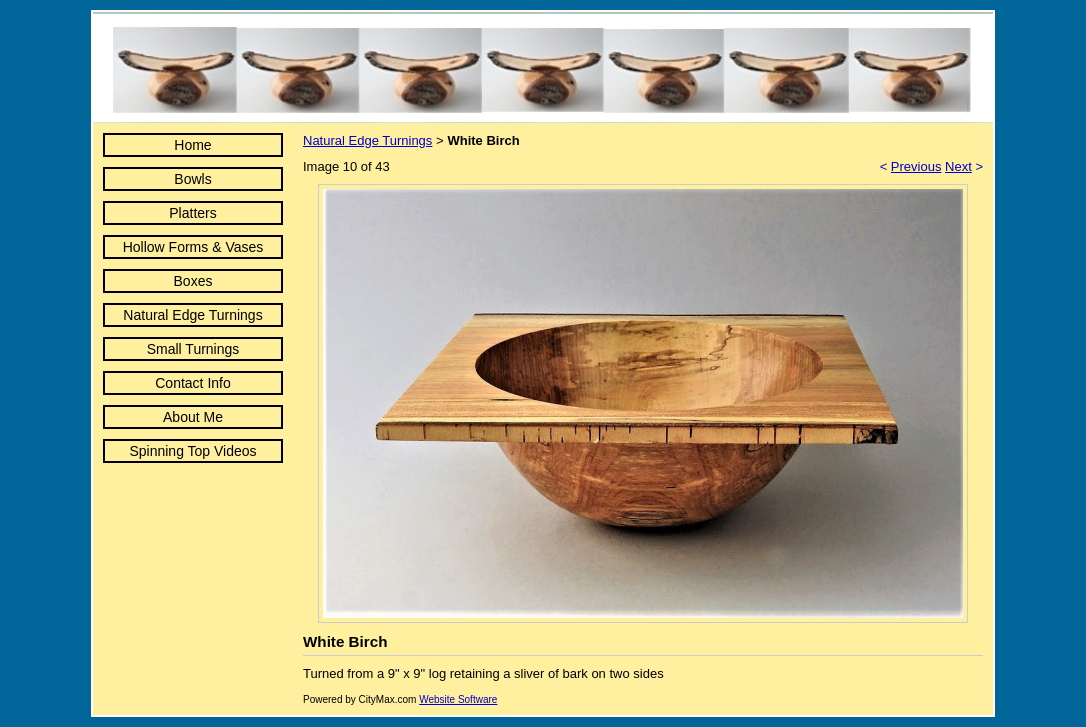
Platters (192, 213)
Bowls (192, 179)
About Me (193, 417)
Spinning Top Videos (192, 451)
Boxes (193, 281)
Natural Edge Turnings (192, 315)
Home (192, 145)
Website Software (458, 699)
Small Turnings (193, 349)
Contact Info (193, 383)
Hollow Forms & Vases (193, 247)
